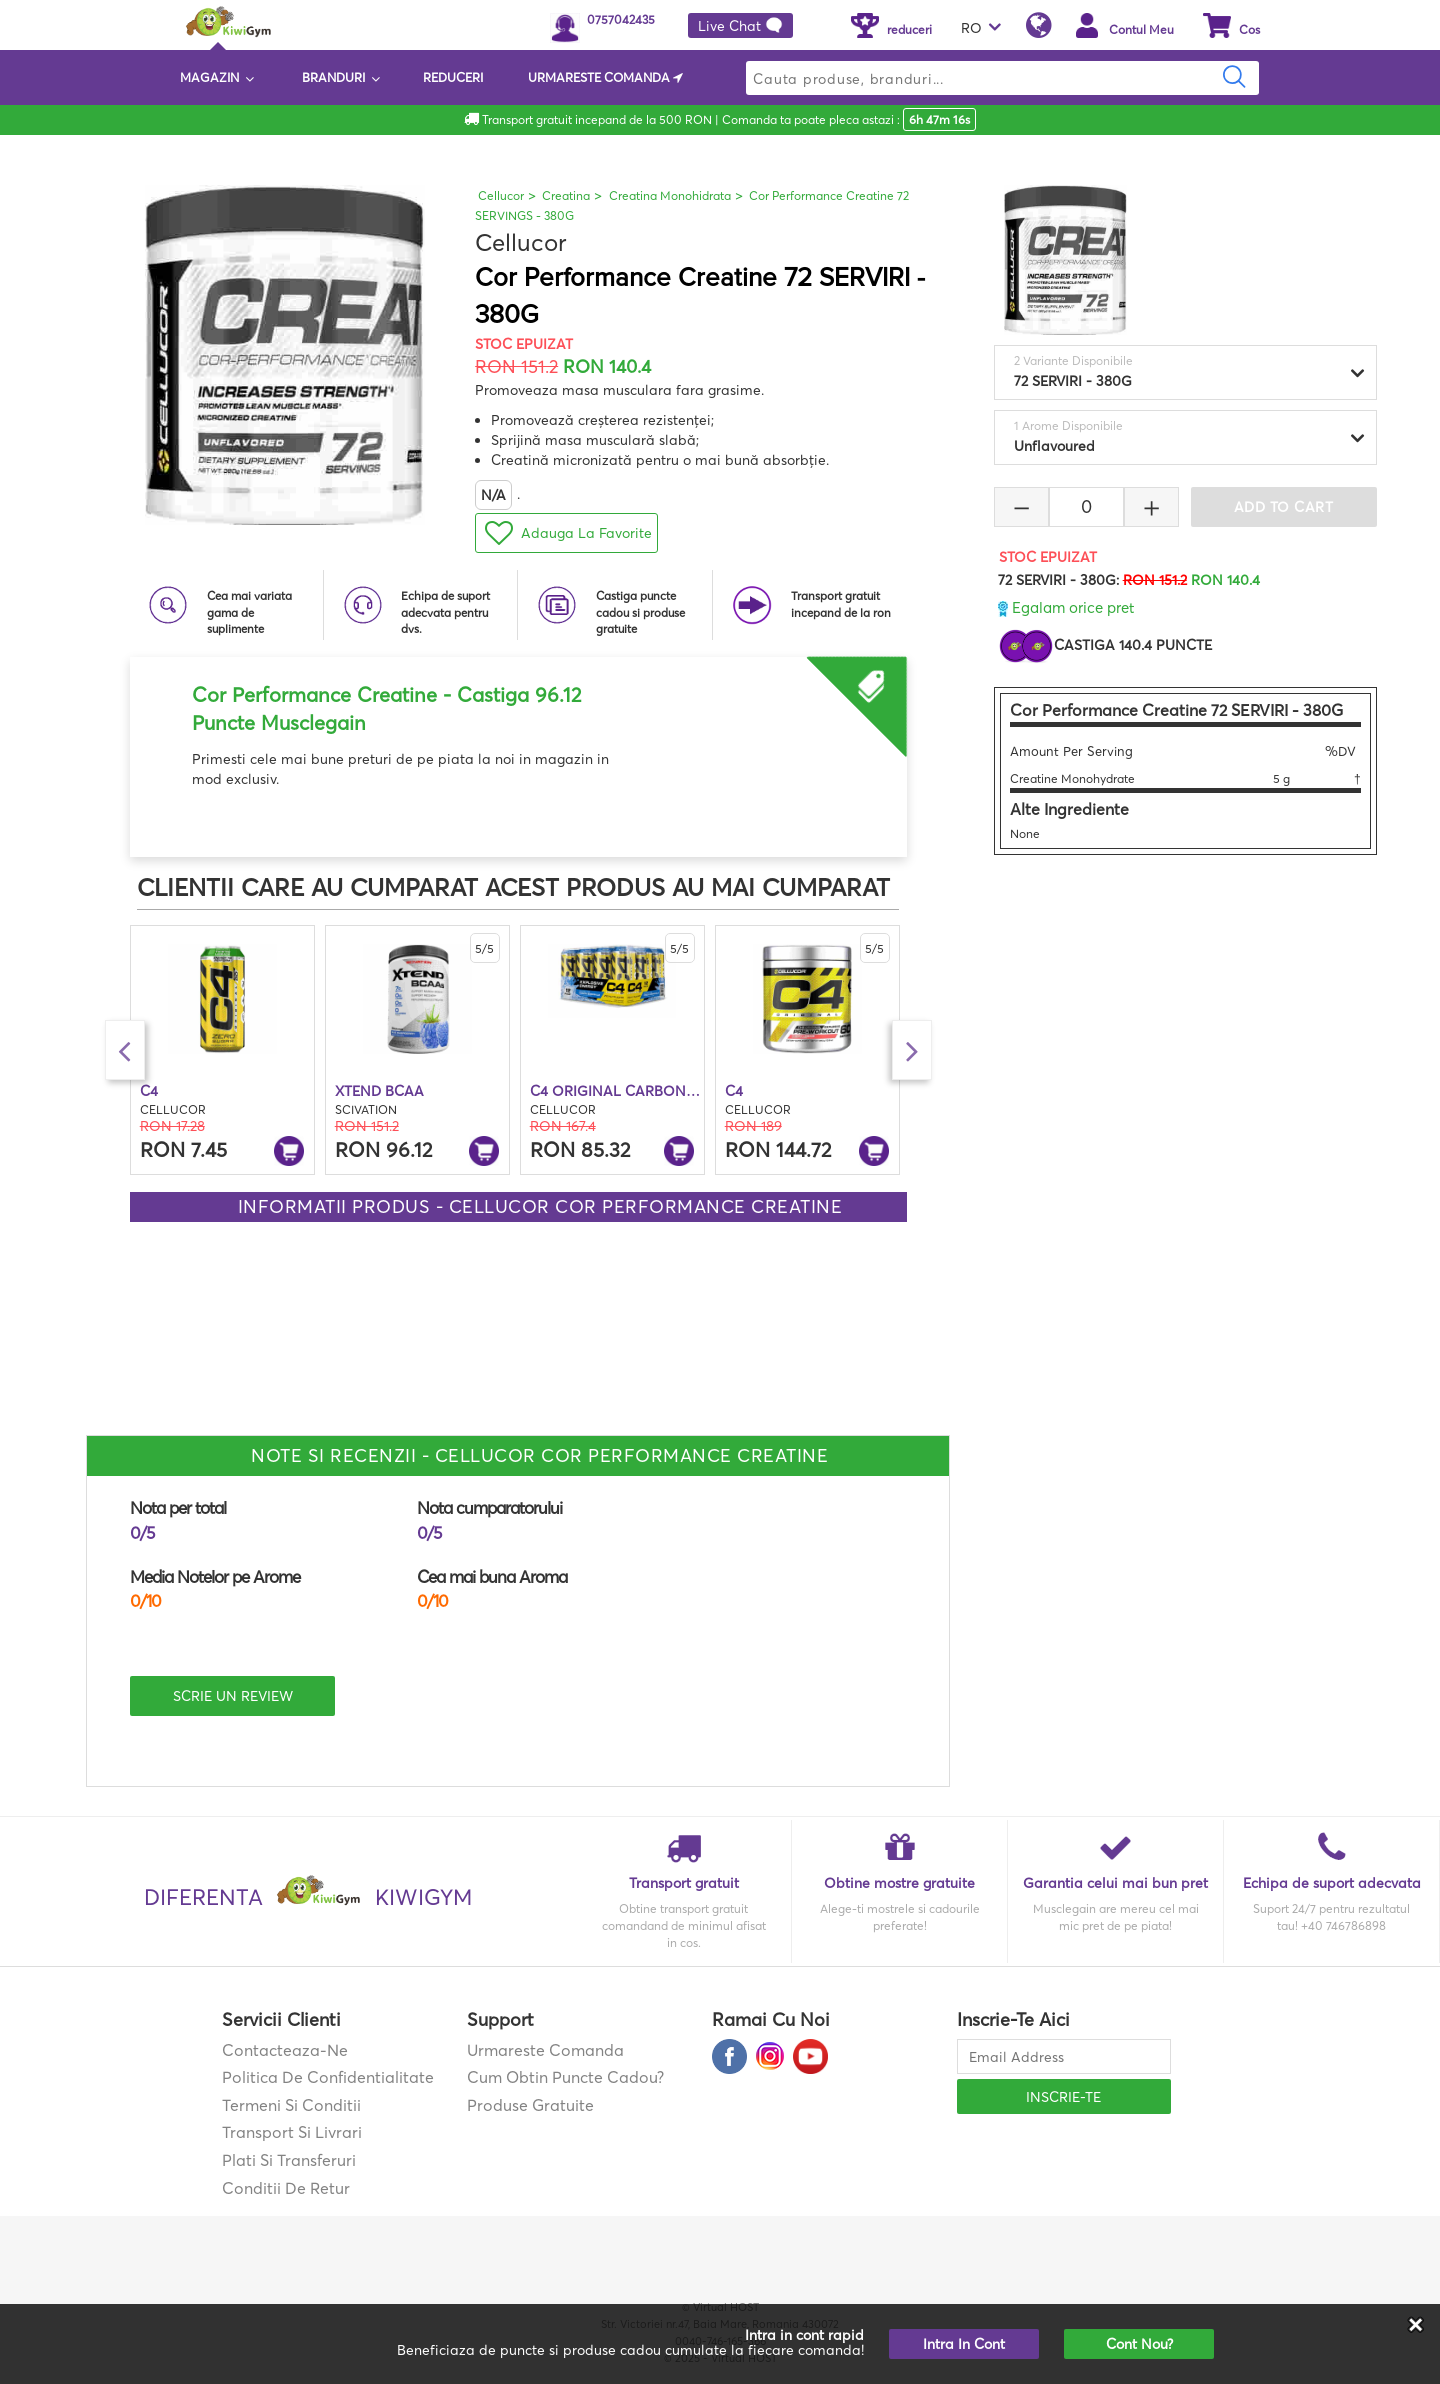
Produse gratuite (530, 2105)
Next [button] (912, 1050)
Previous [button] (125, 1050)
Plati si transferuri (289, 2160)
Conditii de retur (286, 2188)
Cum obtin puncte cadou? (565, 2077)
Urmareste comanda (545, 2050)
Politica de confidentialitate (328, 2077)
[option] (519, 723)
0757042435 (621, 19)
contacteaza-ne (285, 2050)
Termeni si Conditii (291, 2105)
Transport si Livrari (292, 2132)
